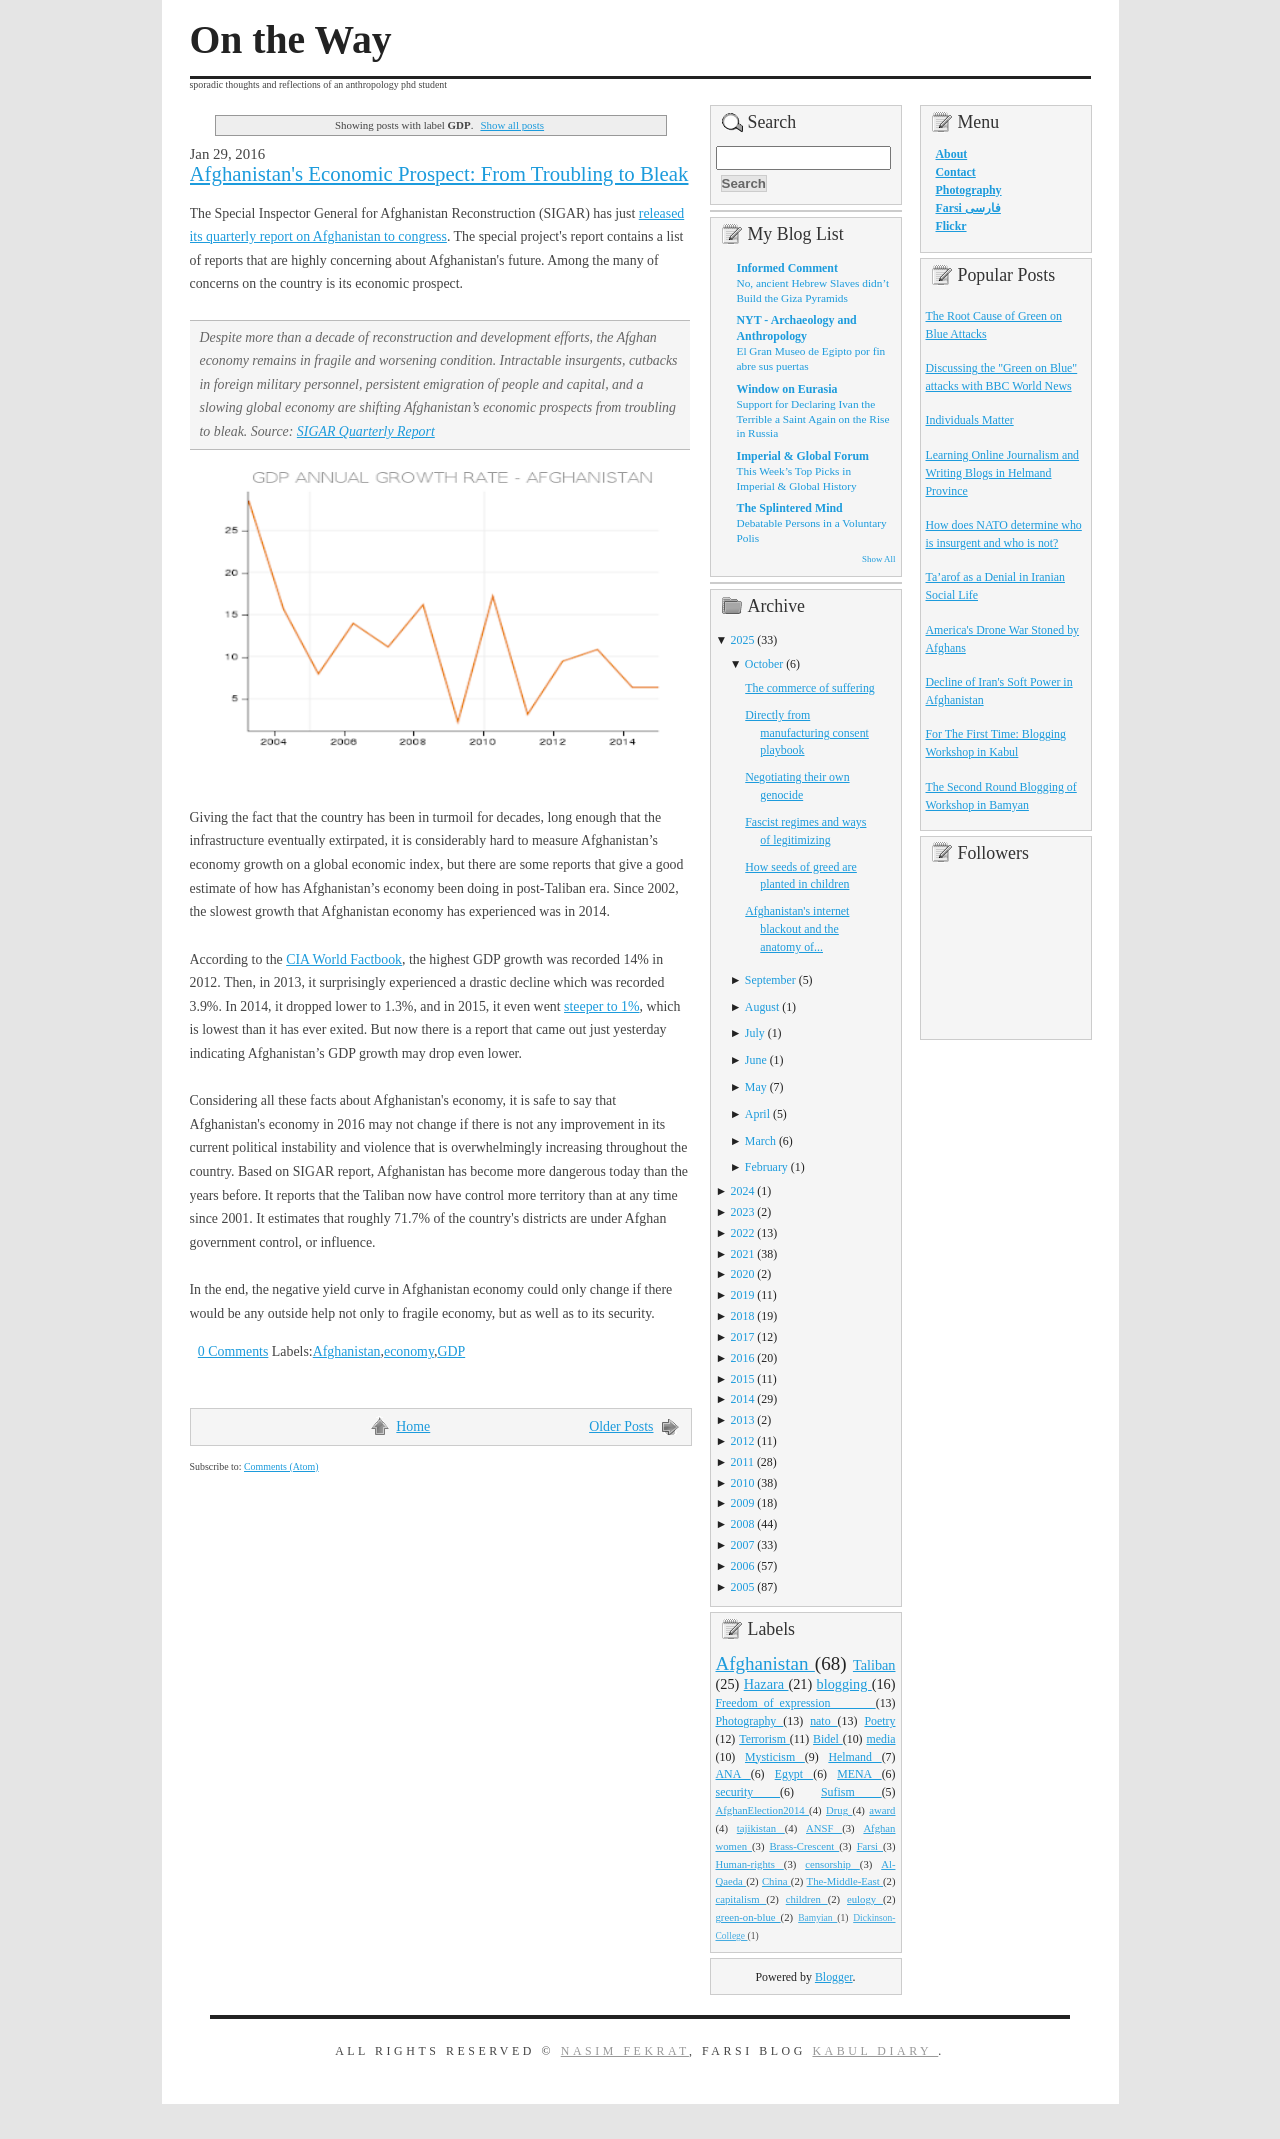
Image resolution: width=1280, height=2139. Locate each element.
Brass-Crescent (804, 1846)
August (762, 1007)
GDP (451, 1351)
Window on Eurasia (787, 389)
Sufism (851, 1792)
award (882, 1810)
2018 (743, 1316)
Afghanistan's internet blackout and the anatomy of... (797, 929)
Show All (878, 559)
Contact (956, 172)
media (880, 1739)
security (748, 1792)
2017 (743, 1337)
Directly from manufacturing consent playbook (807, 733)
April (757, 1114)
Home (413, 1426)
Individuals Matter (970, 420)
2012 (743, 1441)
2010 (743, 1483)
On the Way (291, 40)
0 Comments (233, 1351)
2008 (743, 1524)
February (766, 1167)
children (807, 1899)
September (770, 980)
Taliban (874, 1665)
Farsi (870, 1846)
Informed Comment (787, 268)
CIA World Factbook (344, 959)
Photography (750, 1721)
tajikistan (761, 1828)
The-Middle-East (845, 1881)
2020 (743, 1274)
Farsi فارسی (968, 208)
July (755, 1033)
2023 (743, 1212)
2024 (743, 1191)
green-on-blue (748, 1917)
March (760, 1141)
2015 (743, 1379)
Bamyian (817, 1918)
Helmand (854, 1757)
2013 (743, 1420)
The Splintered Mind (790, 508)
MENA (859, 1774)
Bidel (828, 1739)
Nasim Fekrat (625, 2051)
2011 (742, 1462)
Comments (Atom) (281, 1466)
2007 (743, 1545)
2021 (743, 1254)
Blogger (834, 1977)
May (756, 1087)
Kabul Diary (875, 2051)
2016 (743, 1358)
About (952, 154)
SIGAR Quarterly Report (366, 431)
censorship (832, 1864)
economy (409, 1351)
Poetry (879, 1721)
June (756, 1060)
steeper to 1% (602, 1006)
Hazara (766, 1684)
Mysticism (775, 1757)
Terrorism (764, 1739)
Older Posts (621, 1426)
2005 (743, 1587)
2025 (743, 640)
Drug (839, 1810)
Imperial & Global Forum (803, 456)
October (764, 664)
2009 (743, 1503)
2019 (743, 1295)
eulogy (865, 1899)
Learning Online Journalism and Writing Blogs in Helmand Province (1003, 473)
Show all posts (512, 125)
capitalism (741, 1899)
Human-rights (750, 1864)
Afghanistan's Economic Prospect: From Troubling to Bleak (439, 174)
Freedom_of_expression (796, 1703)
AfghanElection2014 (763, 1810)
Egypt (794, 1774)
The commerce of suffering (810, 688)
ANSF (824, 1828)
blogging (844, 1684)
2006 (743, 1566)
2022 (743, 1233)
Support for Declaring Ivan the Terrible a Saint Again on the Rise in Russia (813, 418)
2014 (743, 1399)
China (776, 1881)
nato (823, 1721)
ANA (733, 1774)
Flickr (951, 226)
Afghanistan (347, 1351)
